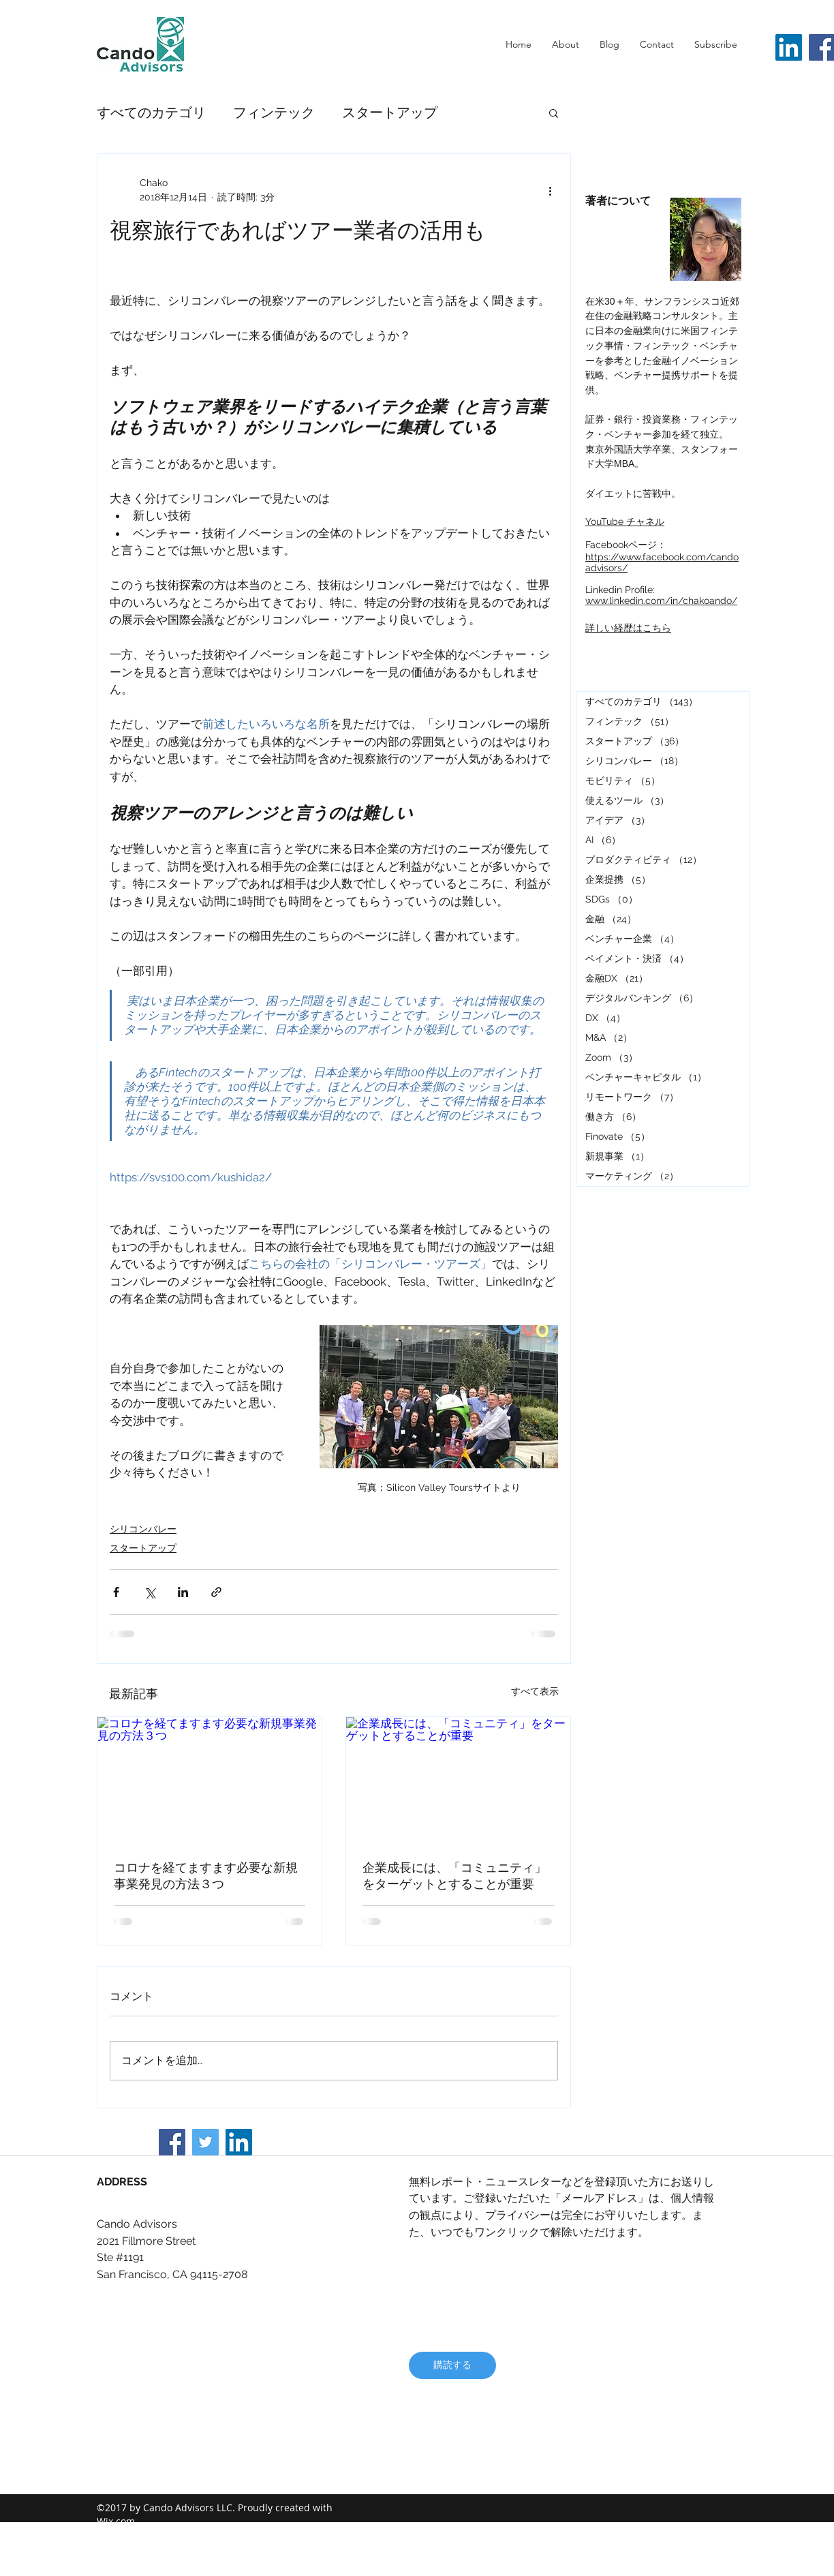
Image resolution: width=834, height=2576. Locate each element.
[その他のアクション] (550, 190)
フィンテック (274, 112)
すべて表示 (535, 1691)
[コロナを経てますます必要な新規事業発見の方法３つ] (209, 1780)
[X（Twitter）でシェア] (149, 1592)
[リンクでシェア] (216, 1592)
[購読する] (452, 2365)
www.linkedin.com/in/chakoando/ (661, 600)
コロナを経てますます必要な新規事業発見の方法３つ (206, 1875)
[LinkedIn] (788, 47)
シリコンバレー (143, 1529)
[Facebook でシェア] (116, 1592)
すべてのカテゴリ (151, 112)
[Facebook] (172, 2142)
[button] (553, 112)
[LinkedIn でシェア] (182, 1592)
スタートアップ (389, 112)
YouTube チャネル (624, 521)
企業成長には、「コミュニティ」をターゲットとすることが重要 (454, 1875)
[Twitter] (205, 2142)
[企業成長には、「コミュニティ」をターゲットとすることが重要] (458, 1780)
